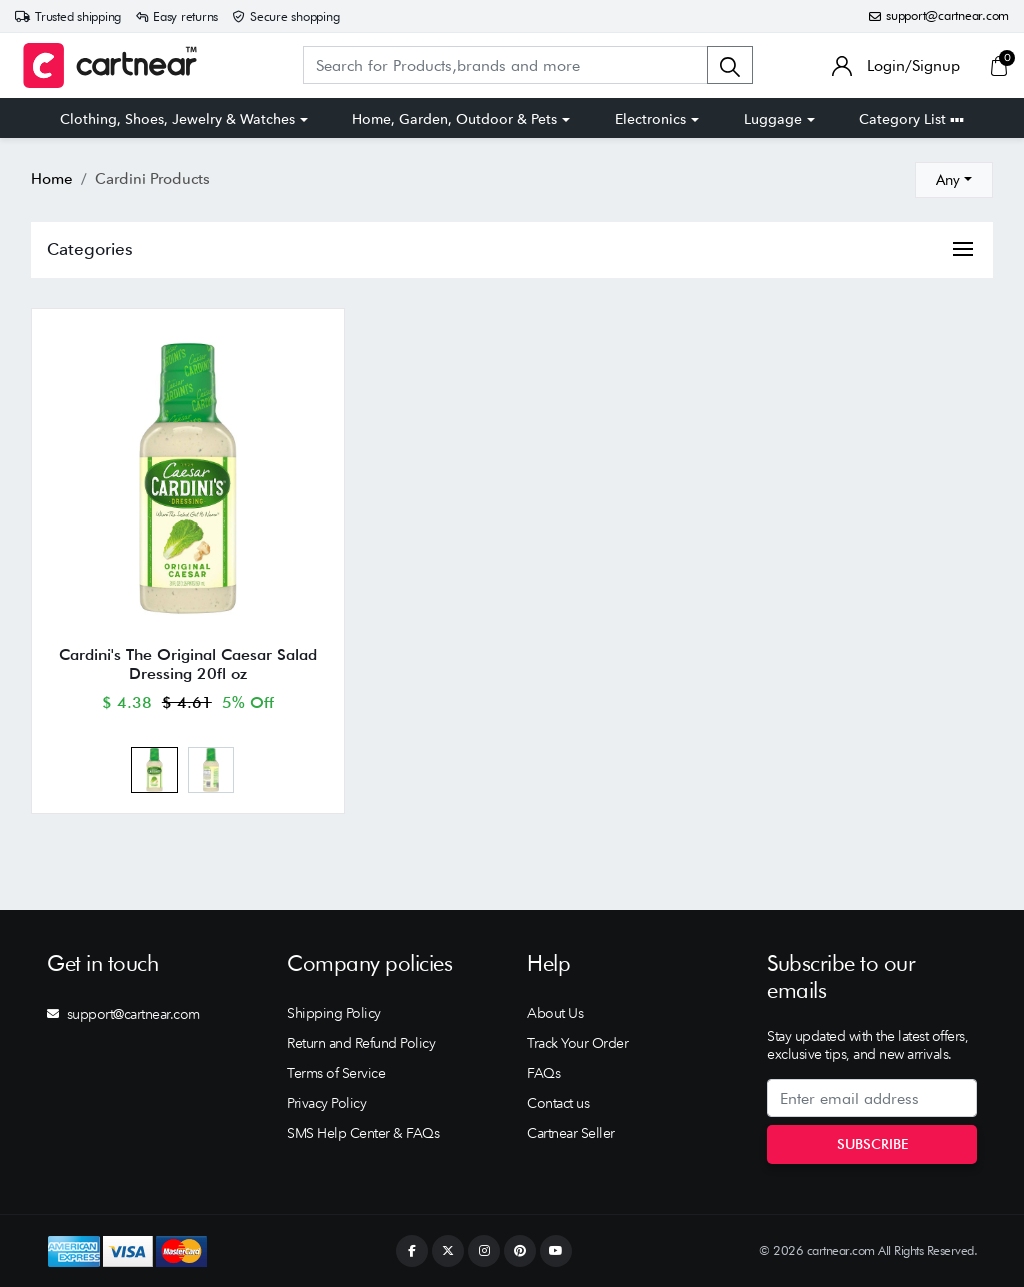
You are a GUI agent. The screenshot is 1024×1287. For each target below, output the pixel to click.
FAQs (543, 1073)
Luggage (773, 119)
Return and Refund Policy (361, 1043)
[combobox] (954, 180)
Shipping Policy (334, 1013)
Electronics (650, 119)
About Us (555, 1013)
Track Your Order (577, 1043)
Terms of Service (336, 1073)
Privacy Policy (326, 1103)
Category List (911, 119)
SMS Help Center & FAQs (363, 1133)
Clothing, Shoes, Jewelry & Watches (177, 119)
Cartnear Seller (571, 1133)
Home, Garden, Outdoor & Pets (454, 119)
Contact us (558, 1103)
